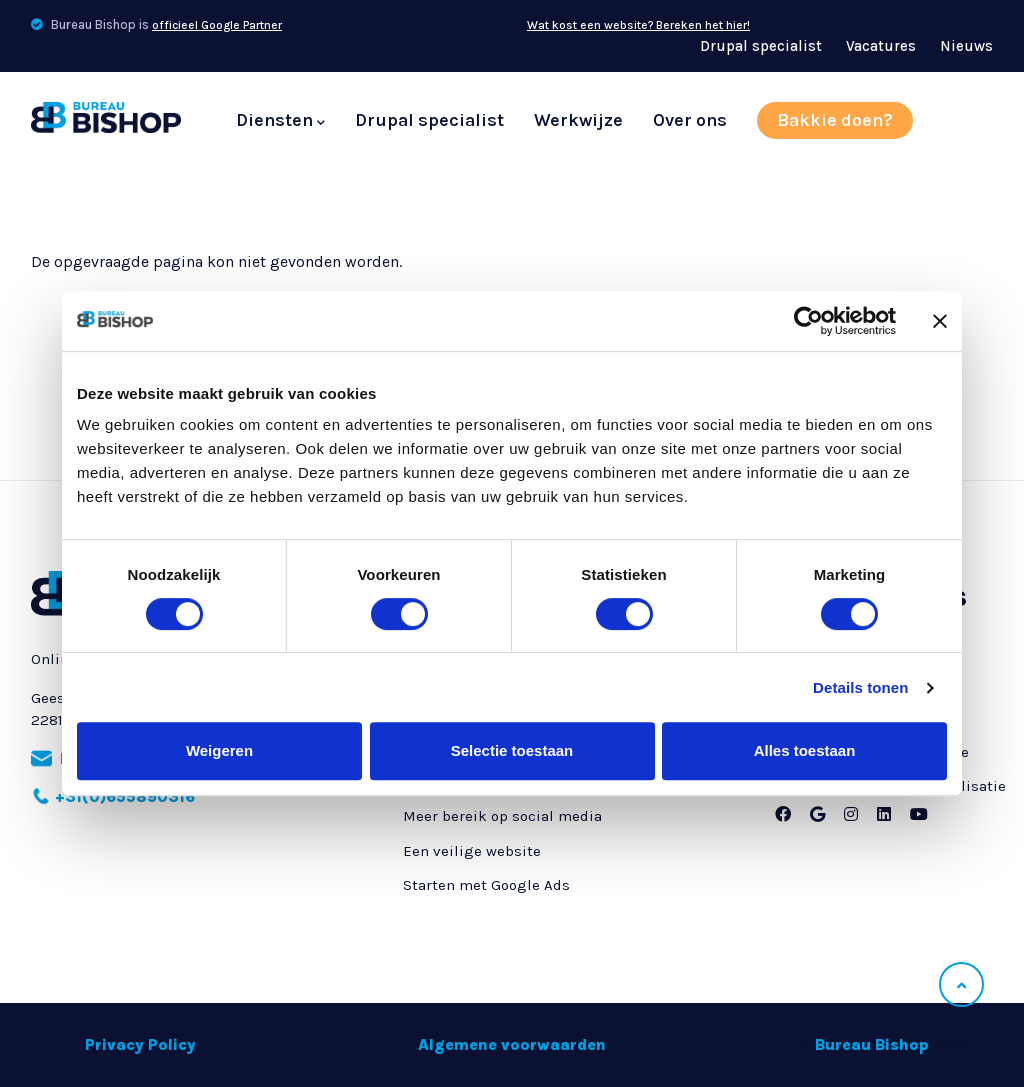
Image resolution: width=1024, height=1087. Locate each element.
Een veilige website (472, 851)
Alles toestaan (805, 750)
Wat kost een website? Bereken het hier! (638, 25)
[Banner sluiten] (940, 321)
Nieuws (966, 46)
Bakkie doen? (835, 120)
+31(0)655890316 (125, 797)
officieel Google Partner (217, 25)
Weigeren (219, 750)
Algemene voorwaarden (512, 1044)
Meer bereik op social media (502, 816)
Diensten (280, 121)
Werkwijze (578, 120)
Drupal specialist (761, 46)
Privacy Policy (140, 1044)
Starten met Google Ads (486, 885)
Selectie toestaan (512, 750)
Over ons (690, 120)
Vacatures (881, 46)
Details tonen (860, 687)
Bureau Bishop (872, 1044)
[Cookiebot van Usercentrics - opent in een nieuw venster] (808, 321)
